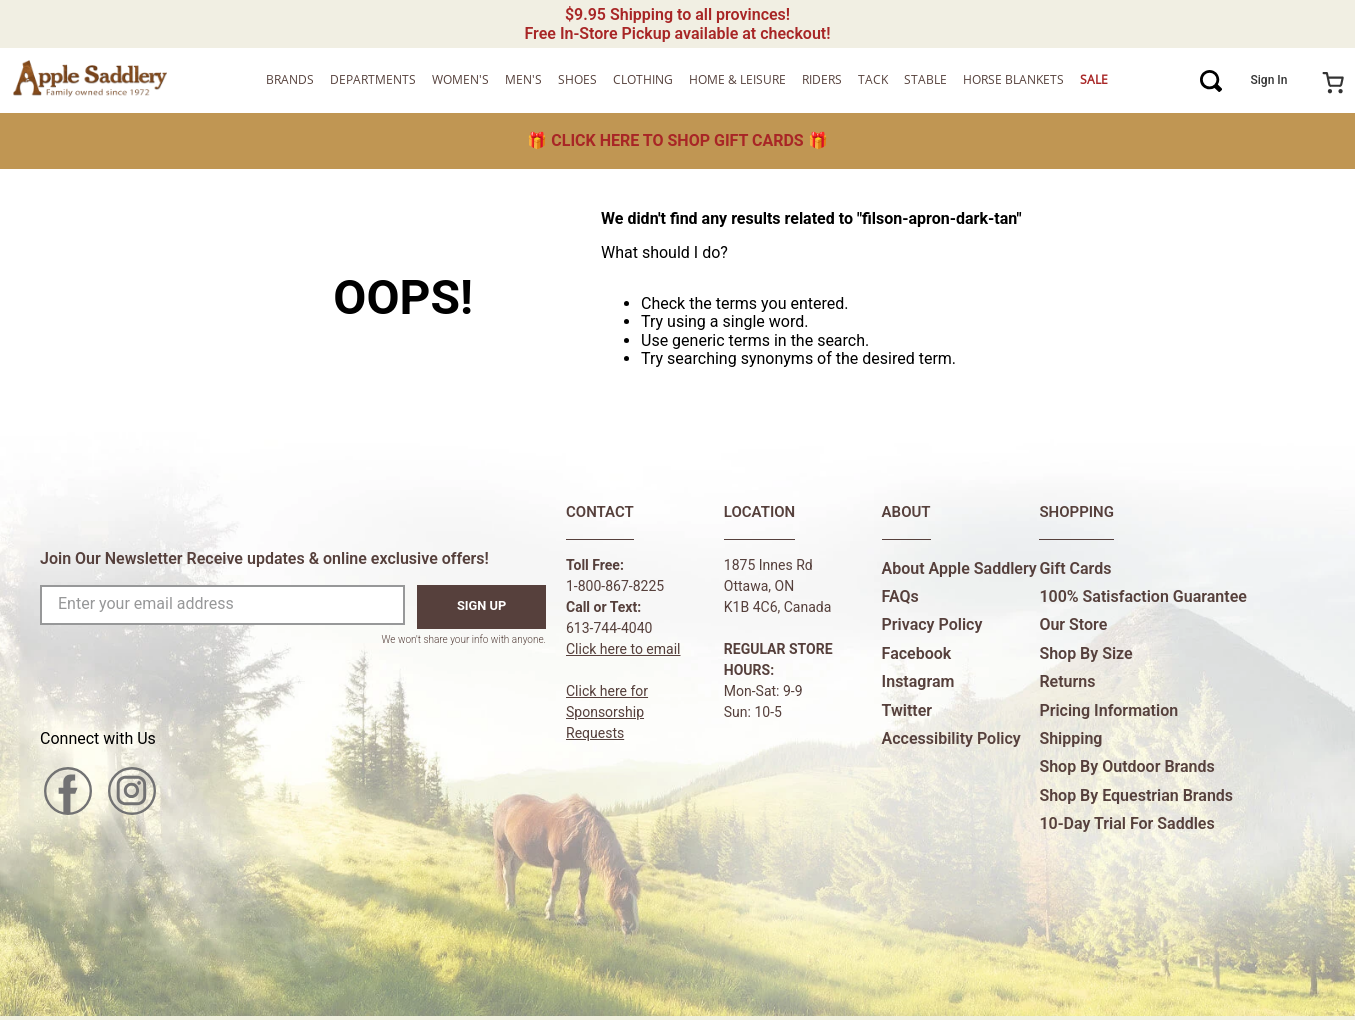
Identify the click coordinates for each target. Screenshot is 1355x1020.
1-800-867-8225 (615, 586)
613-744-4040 (609, 628)
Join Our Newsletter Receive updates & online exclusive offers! (264, 558)
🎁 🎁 (677, 140)
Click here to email (623, 649)
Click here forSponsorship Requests (607, 712)
